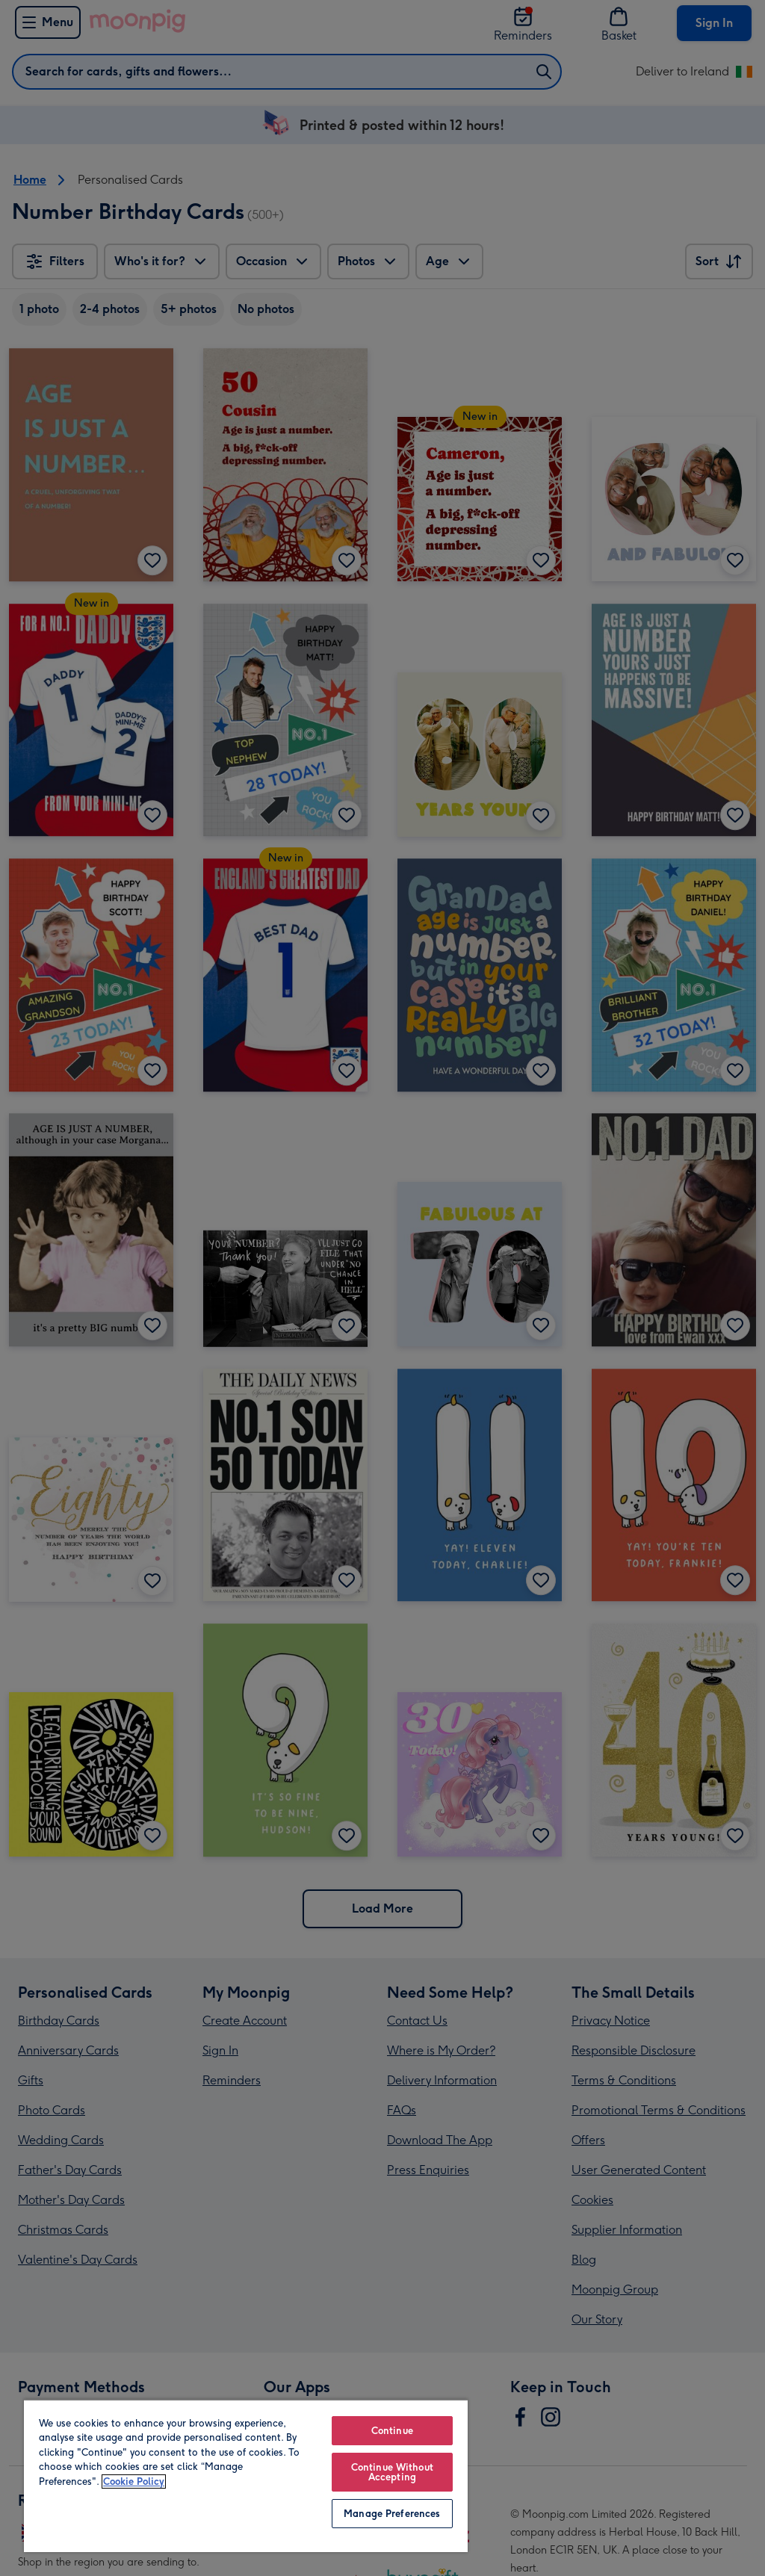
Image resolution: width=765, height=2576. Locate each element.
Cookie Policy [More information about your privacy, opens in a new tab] (133, 2481)
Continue (392, 2430)
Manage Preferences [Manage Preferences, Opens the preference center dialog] (392, 2513)
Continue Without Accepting (392, 2472)
